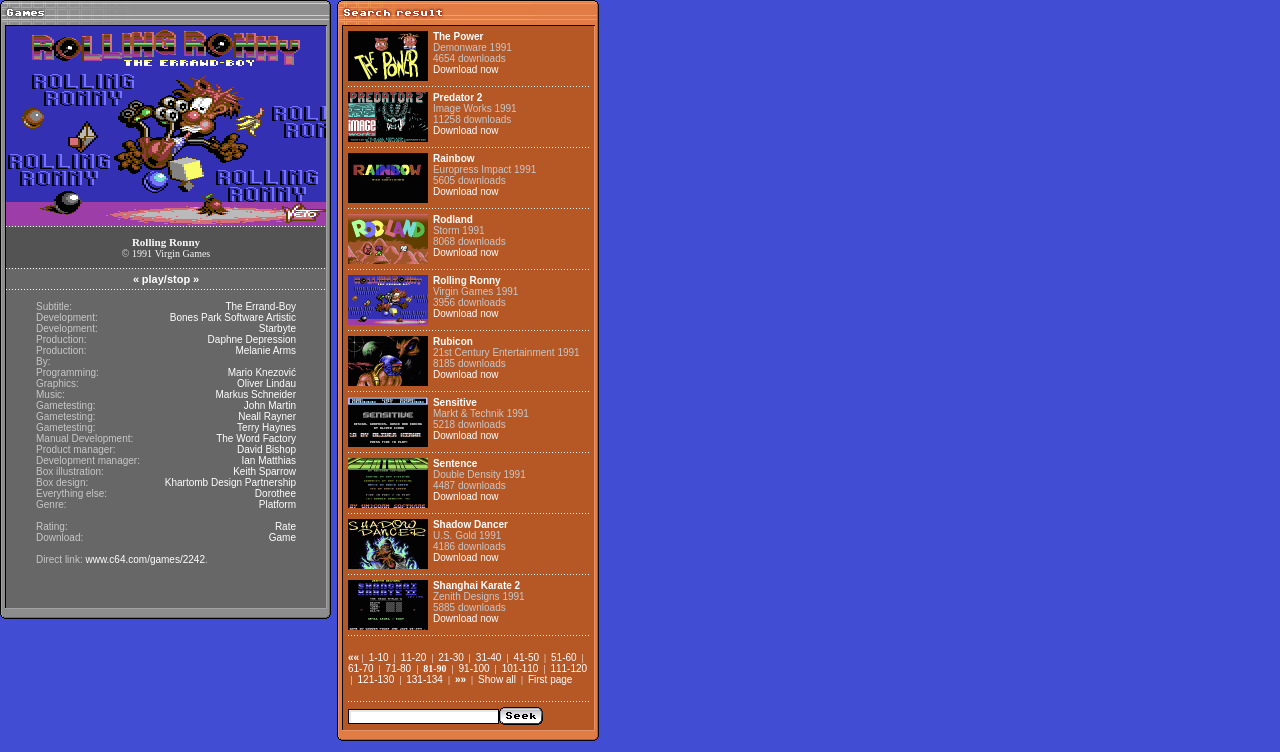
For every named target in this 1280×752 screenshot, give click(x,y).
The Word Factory (256, 438)
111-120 (568, 668)
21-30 (451, 657)
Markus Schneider (255, 394)
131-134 (424, 679)
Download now (466, 69)
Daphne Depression (252, 339)
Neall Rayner (267, 416)
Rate (285, 526)
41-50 (526, 657)
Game (282, 537)
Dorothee (275, 493)
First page (550, 679)
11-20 (414, 657)
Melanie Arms (265, 350)
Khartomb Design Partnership (230, 482)
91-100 (474, 668)
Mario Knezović (262, 372)
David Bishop (266, 449)
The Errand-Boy (260, 306)
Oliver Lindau (266, 383)
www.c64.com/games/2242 (145, 559)
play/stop (166, 279)
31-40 (489, 657)
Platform (277, 504)
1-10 (379, 657)
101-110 (520, 668)
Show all (497, 679)
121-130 (376, 679)
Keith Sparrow (264, 471)
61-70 (361, 668)
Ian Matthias (269, 460)
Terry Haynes (266, 427)
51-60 (564, 657)
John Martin (270, 405)
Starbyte (277, 328)
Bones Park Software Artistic (233, 317)
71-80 (399, 668)
